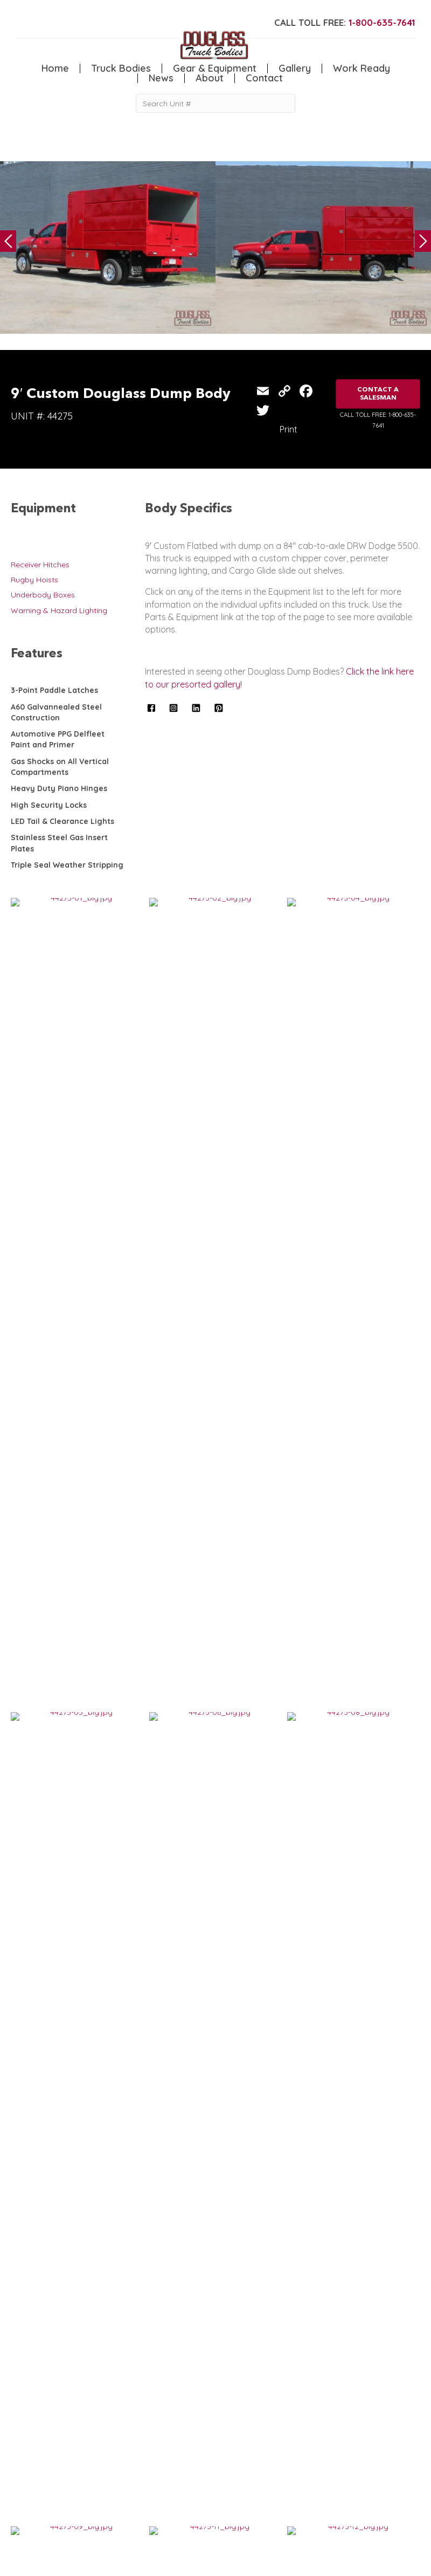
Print (288, 429)
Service (24, 2463)
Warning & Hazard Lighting (59, 610)
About (210, 78)
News (161, 78)
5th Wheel (82, 2463)
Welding (25, 2485)
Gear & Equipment (214, 68)
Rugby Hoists (34, 580)
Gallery (295, 68)
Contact (264, 78)
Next (423, 241)
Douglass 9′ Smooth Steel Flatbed (284, 1535)
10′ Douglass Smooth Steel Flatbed (285, 1870)
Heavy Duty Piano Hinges (59, 788)
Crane (21, 2474)
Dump (75, 2496)
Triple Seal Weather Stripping (67, 865)
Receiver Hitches (40, 564)
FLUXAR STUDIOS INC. (284, 2562)
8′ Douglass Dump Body (65, 1535)
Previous (8, 241)
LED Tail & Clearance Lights (62, 821)
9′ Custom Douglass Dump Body (280, 1703)
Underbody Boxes (43, 595)
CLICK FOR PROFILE (362, 2536)
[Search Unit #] (215, 103)
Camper (25, 2496)
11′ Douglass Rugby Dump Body (76, 2038)
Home (55, 68)
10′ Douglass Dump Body (66, 1703)
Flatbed (78, 2485)
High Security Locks (49, 805)
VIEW (44, 1568)
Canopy (78, 2474)
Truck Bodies (121, 68)
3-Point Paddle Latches (54, 690)
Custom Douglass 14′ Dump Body (281, 2038)
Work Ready (361, 68)
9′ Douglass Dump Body (65, 1870)
